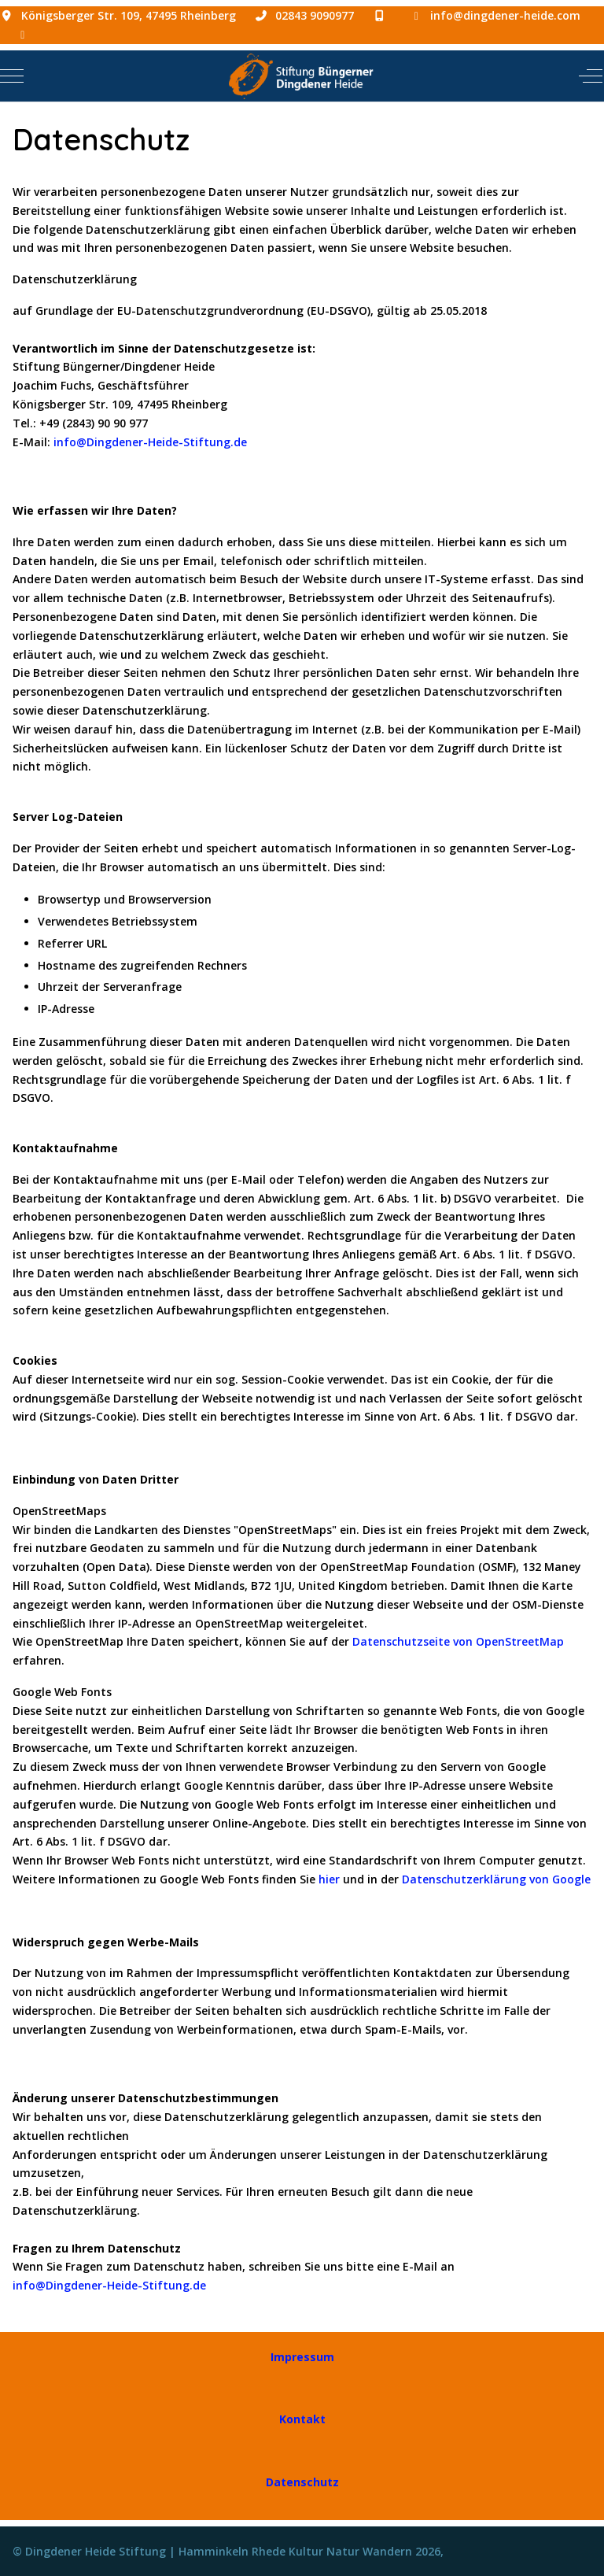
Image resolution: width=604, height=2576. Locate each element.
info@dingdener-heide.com (505, 15)
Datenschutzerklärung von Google (496, 1879)
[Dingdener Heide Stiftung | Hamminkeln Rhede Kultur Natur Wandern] (300, 76)
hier (329, 1879)
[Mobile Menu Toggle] (12, 75)
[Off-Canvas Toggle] (590, 75)
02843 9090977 (314, 15)
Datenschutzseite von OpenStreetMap (458, 1641)
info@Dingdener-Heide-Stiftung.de (150, 441)
